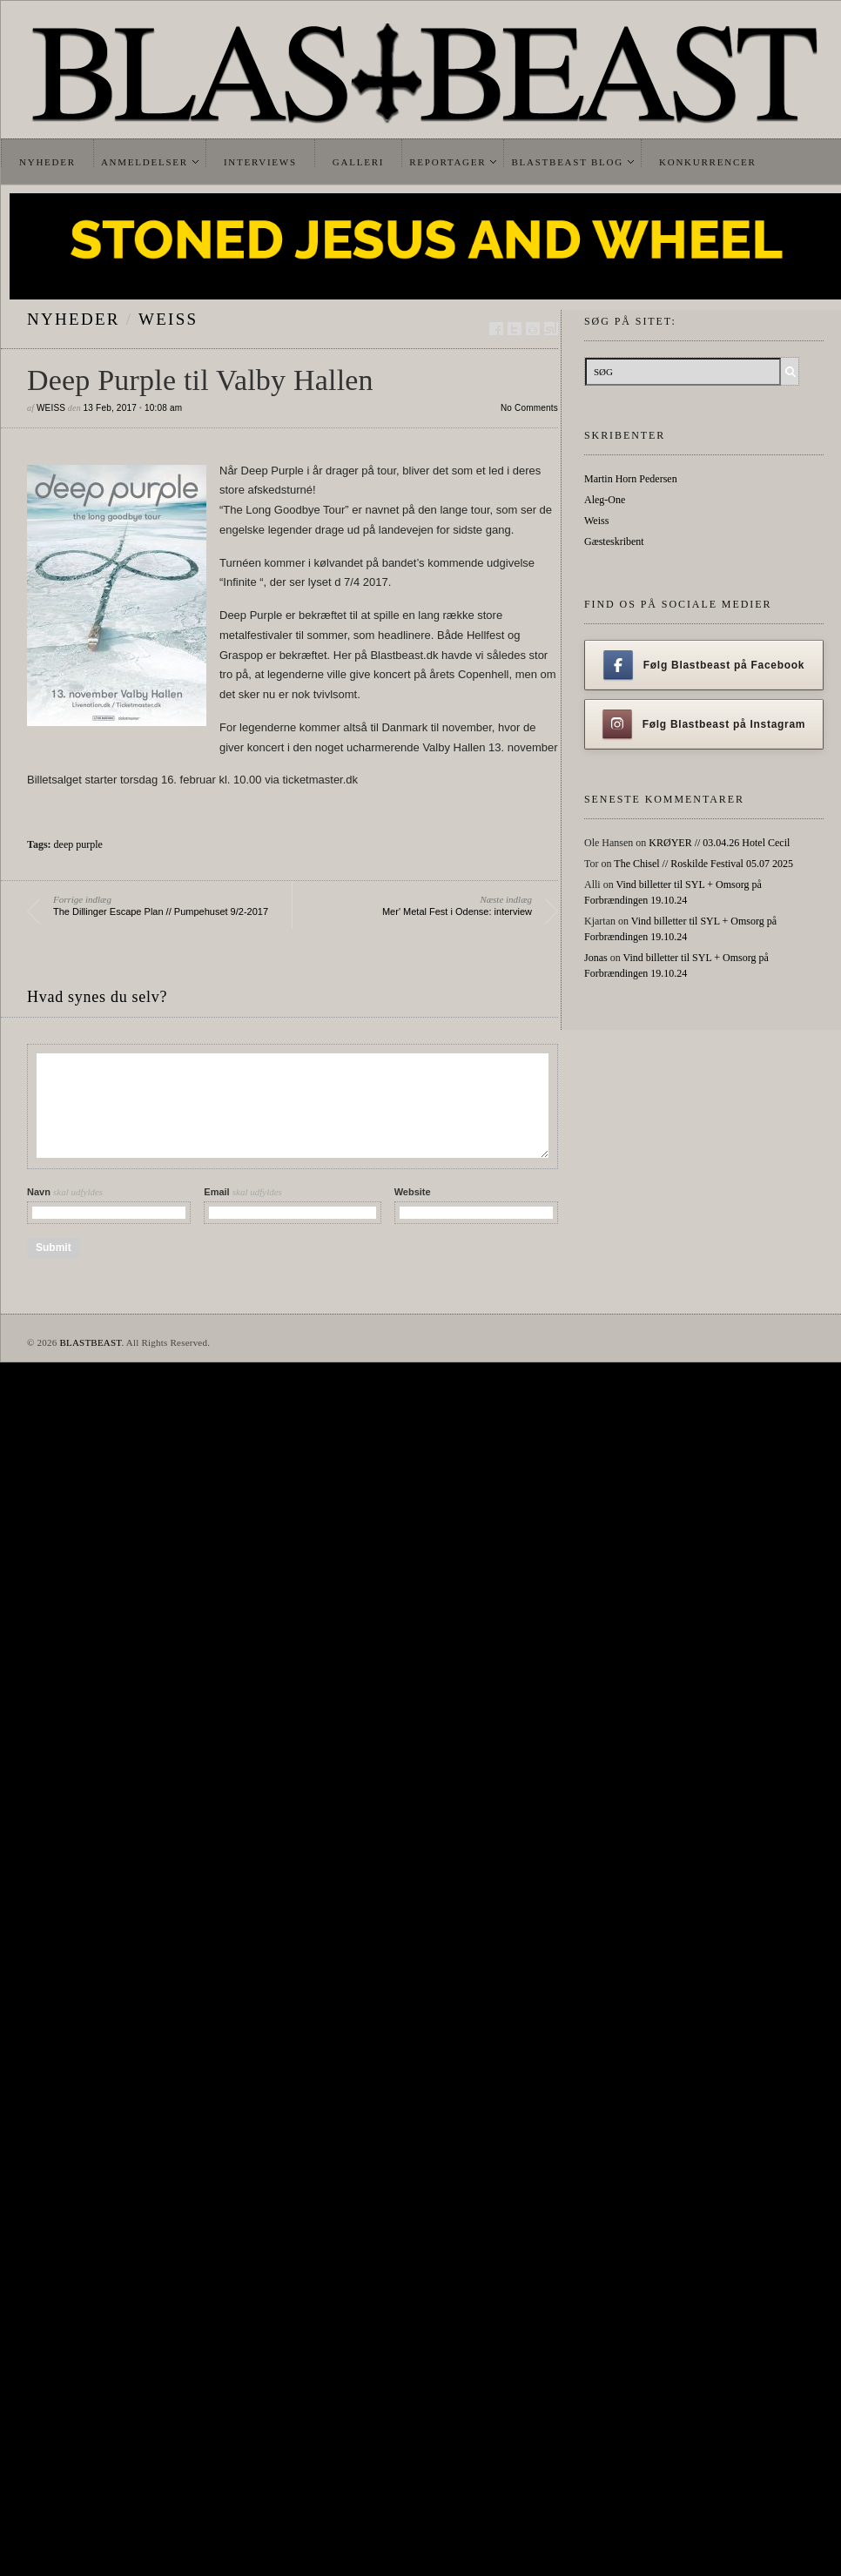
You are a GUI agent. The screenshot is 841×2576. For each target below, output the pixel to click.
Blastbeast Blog (567, 162)
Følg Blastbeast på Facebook (703, 665)
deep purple (78, 844)
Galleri (358, 162)
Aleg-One (604, 500)
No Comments (529, 408)
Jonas (596, 958)
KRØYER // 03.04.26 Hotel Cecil (719, 843)
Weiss (168, 319)
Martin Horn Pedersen (630, 479)
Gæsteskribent (614, 541)
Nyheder (47, 162)
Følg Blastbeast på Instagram (704, 724)
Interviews (260, 162)
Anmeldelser (144, 162)
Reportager (447, 162)
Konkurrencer (708, 162)
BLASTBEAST (90, 1342)
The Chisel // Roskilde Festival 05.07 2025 (703, 864)
